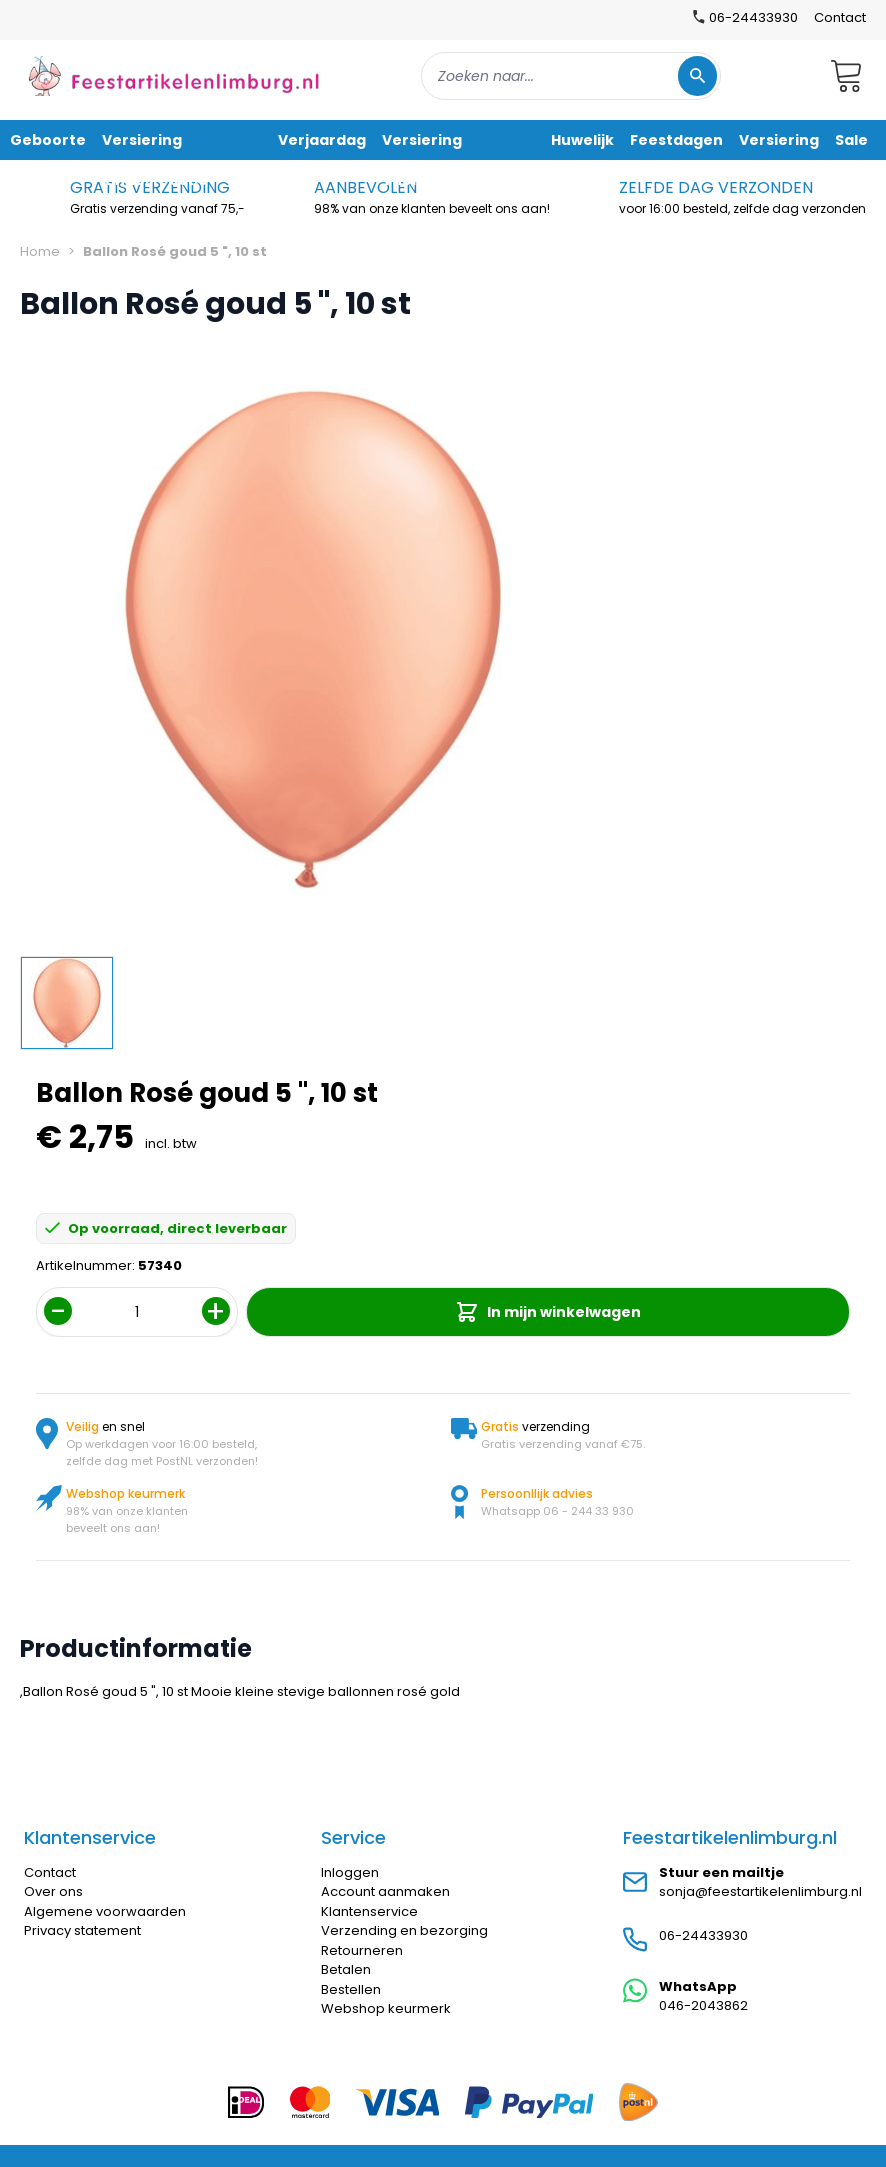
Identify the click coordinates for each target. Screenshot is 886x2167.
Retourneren (362, 1950)
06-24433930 (703, 1935)
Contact (840, 17)
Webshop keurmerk (386, 2008)
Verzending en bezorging (404, 1930)
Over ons (53, 1891)
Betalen (346, 1969)
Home (40, 251)
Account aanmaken (385, 1891)
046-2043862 (703, 2005)
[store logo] (174, 75)
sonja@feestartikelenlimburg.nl (760, 1891)
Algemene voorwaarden (105, 1911)
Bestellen (351, 1989)
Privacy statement (82, 1930)
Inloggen (350, 1872)
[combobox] (571, 76)
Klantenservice (369, 1911)
